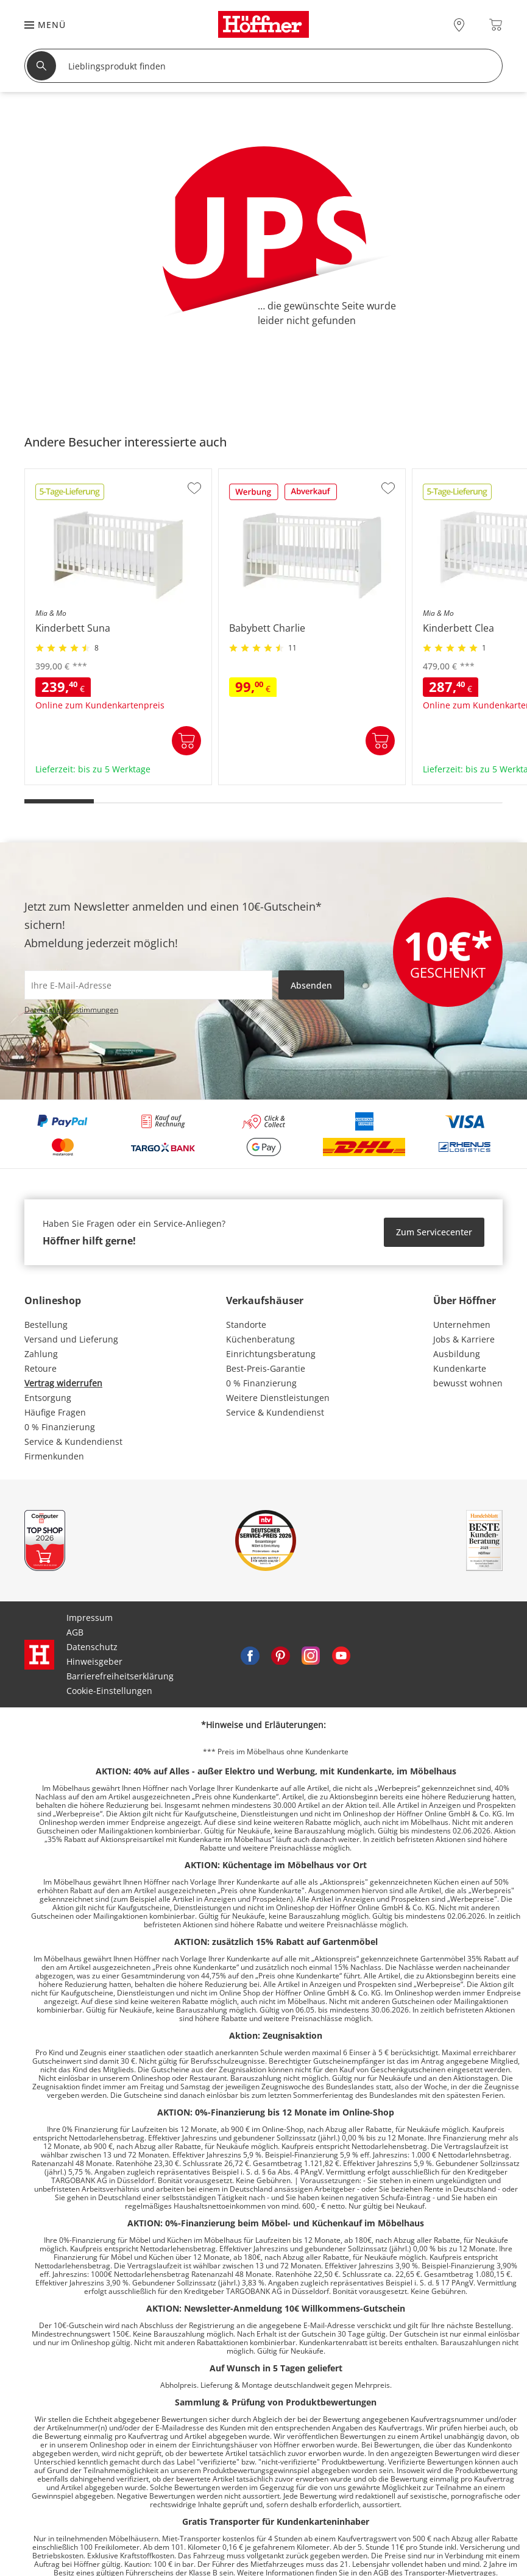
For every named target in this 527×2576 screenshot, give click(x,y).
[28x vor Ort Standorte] (459, 25)
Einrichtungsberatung (271, 1354)
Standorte (246, 1324)
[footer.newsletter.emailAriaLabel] (148, 985)
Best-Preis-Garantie (265, 1368)
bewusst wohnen (468, 1383)
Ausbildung (456, 1354)
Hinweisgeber (94, 1661)
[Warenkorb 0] (496, 25)
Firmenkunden (54, 1456)
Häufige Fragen (55, 1412)
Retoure (40, 1368)
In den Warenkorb (186, 740)
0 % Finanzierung (59, 1427)
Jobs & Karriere (464, 1339)
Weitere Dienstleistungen (278, 1397)
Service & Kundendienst (73, 1441)
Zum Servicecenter (434, 1232)
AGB (74, 1632)
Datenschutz (92, 1647)
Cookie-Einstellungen (109, 1690)
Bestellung (46, 1324)
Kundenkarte (459, 1368)
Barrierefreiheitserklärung (120, 1676)
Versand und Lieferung (71, 1339)
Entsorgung (47, 1397)
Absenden (311, 985)
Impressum (89, 1617)
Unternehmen (461, 1324)
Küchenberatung (260, 1339)
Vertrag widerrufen (63, 1383)
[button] (39, 24)
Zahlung (41, 1354)
